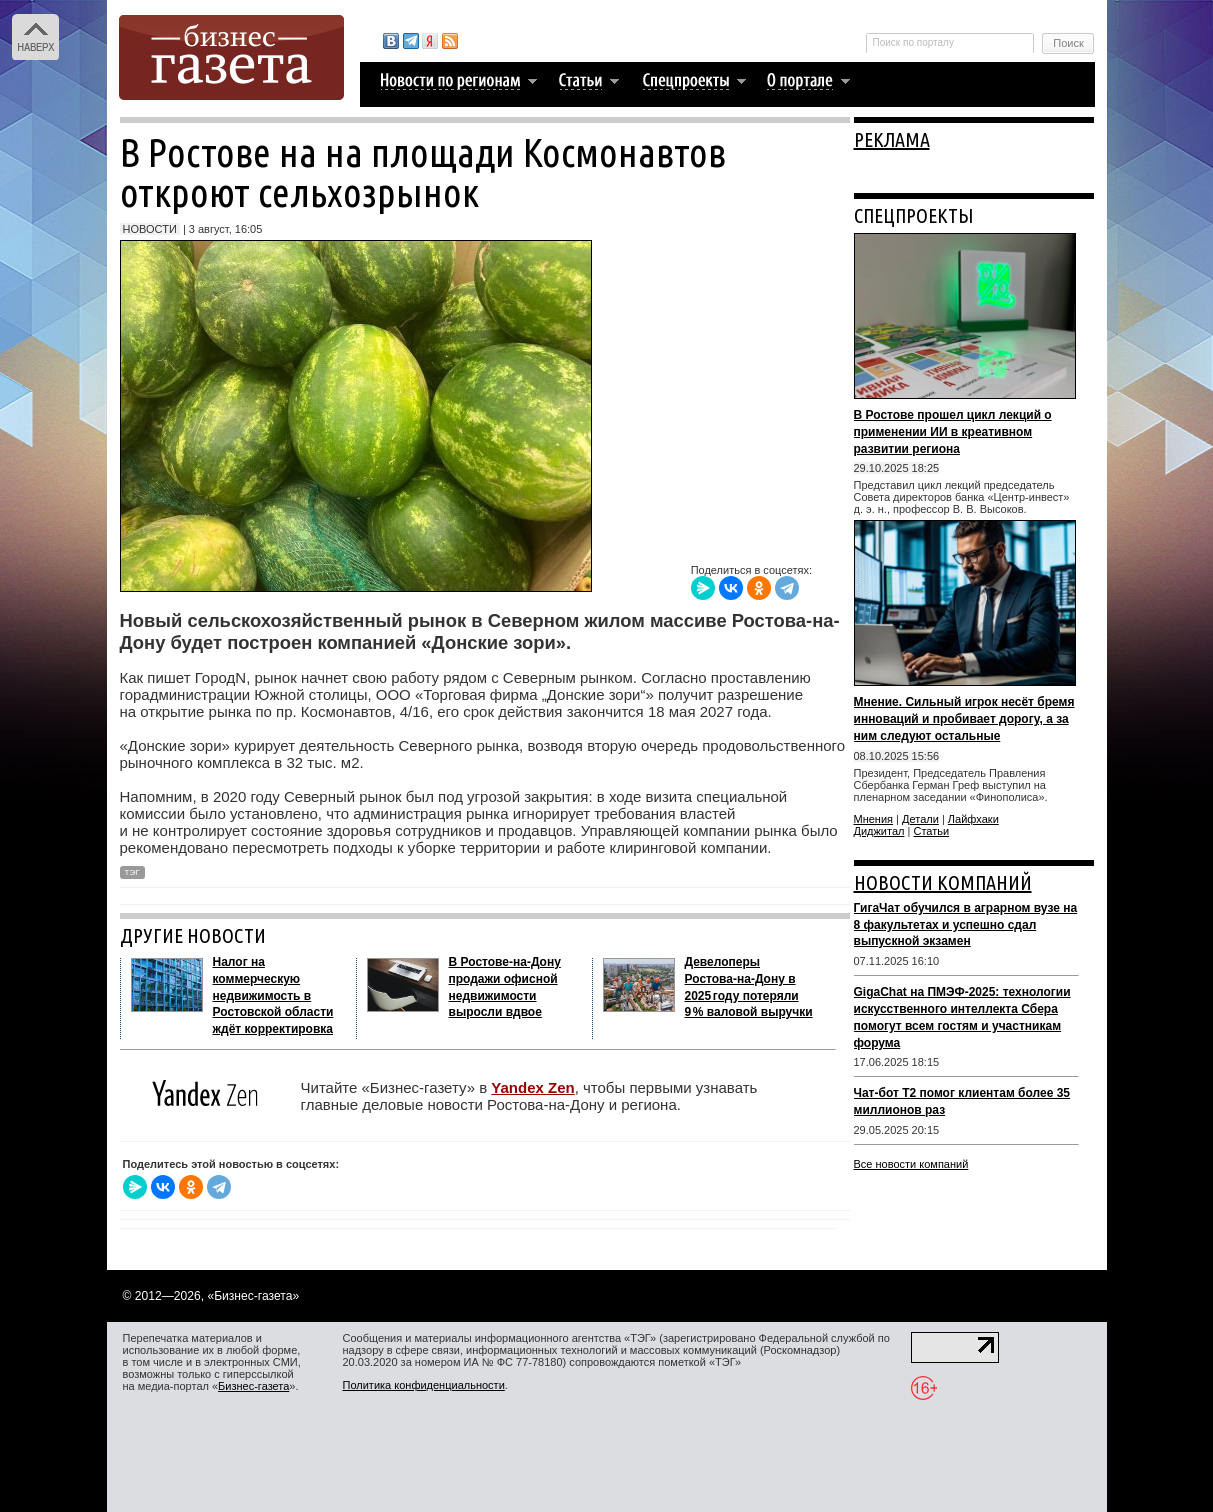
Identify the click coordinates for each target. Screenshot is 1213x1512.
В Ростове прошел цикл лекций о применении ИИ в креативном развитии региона (953, 432)
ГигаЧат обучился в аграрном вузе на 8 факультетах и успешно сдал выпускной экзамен (966, 925)
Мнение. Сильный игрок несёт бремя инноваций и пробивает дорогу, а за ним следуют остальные (964, 719)
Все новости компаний (911, 1164)
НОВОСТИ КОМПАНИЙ (943, 882)
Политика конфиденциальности (424, 1385)
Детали (920, 819)
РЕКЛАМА (892, 139)
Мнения (874, 819)
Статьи (931, 831)
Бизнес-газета (253, 1386)
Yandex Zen (532, 1087)
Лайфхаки (973, 819)
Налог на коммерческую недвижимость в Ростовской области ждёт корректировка (273, 995)
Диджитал (879, 831)
